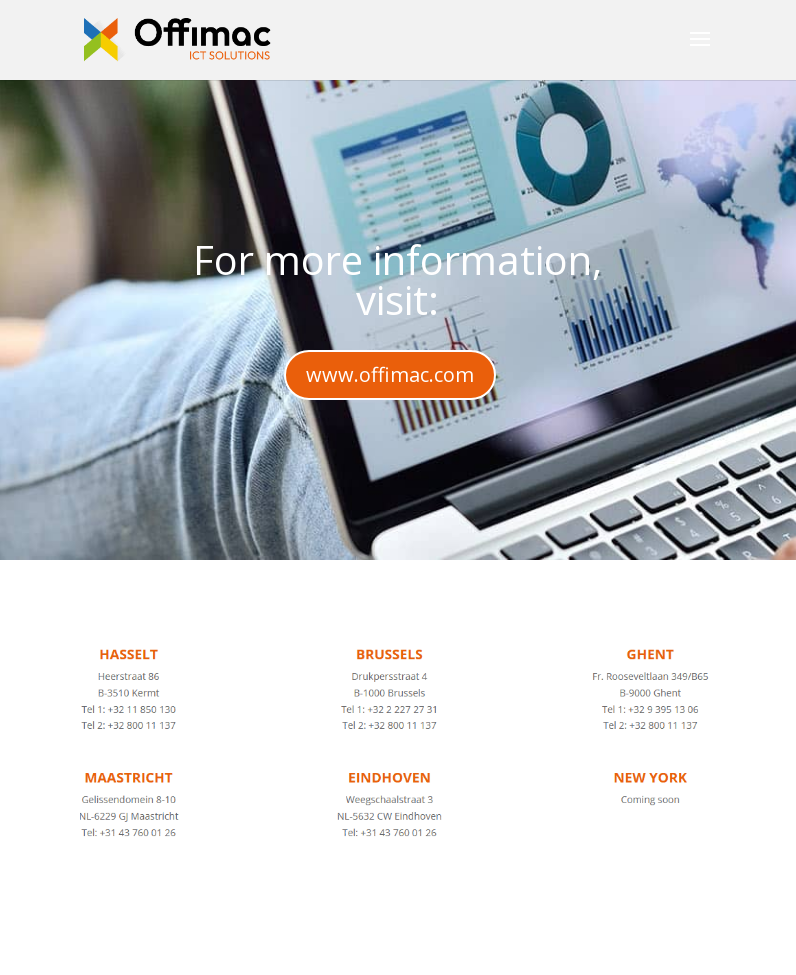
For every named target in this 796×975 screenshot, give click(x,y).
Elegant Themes (345, 947)
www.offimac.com (390, 374)
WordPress (583, 947)
